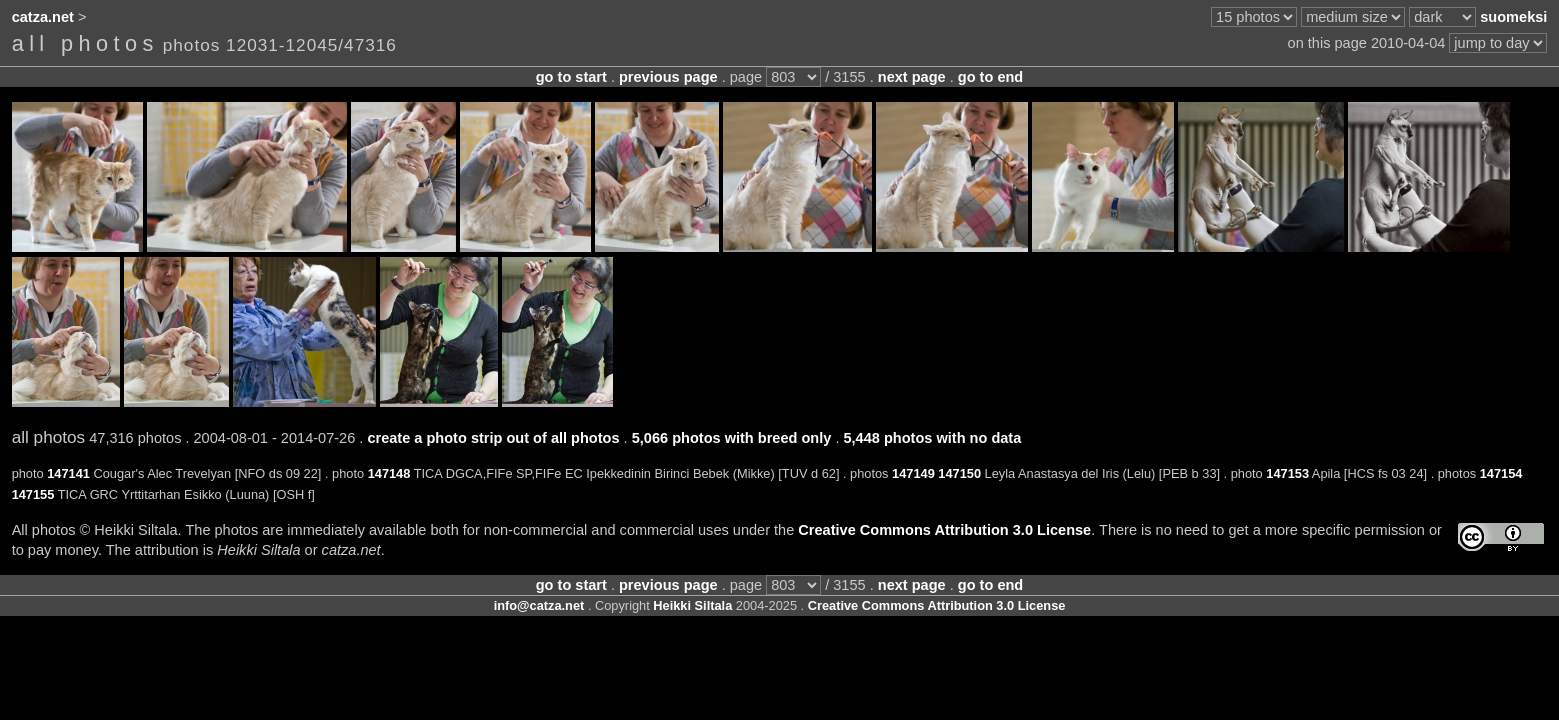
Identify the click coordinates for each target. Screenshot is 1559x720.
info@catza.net (539, 605)
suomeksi (1513, 17)
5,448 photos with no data (932, 438)
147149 (913, 473)
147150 (959, 473)
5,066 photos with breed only (732, 438)
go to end (990, 77)
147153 (1287, 473)
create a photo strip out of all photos (493, 438)
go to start (571, 77)
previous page (668, 77)
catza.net (43, 17)
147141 (68, 473)
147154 (1501, 473)
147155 (33, 494)
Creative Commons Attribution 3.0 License (944, 530)
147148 (389, 473)
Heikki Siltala (692, 605)
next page (912, 77)
